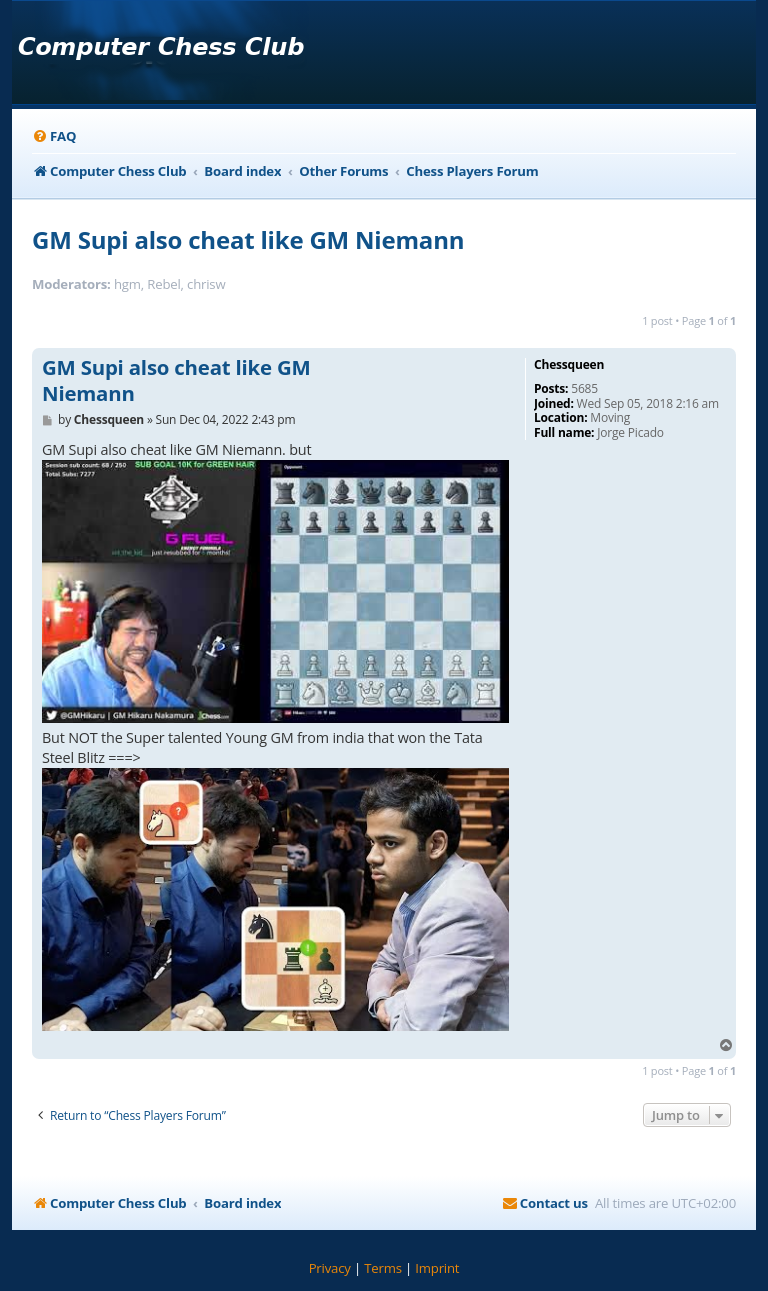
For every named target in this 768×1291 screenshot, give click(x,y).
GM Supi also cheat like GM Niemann (248, 239)
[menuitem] (54, 136)
